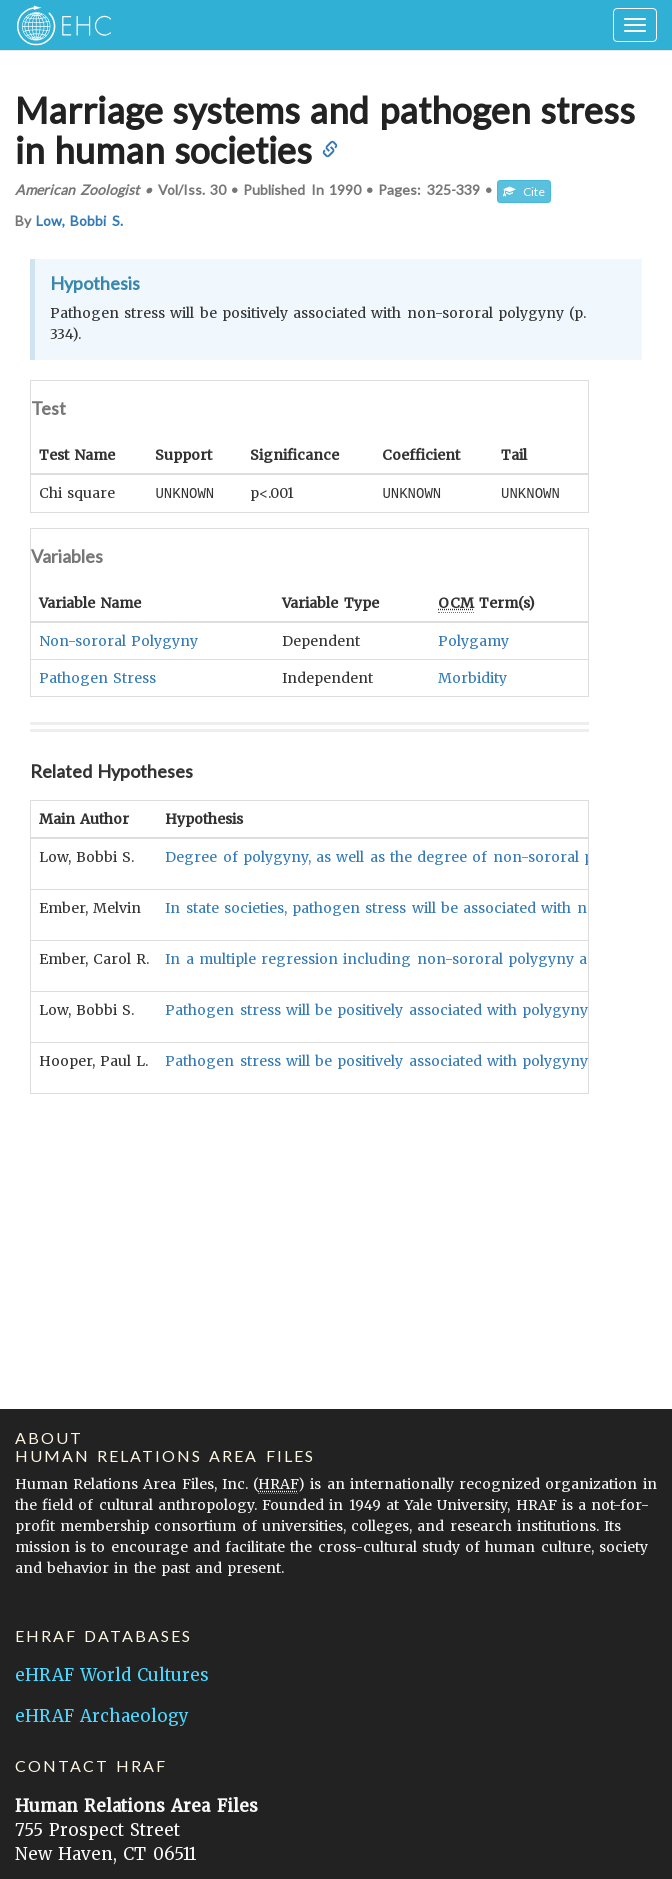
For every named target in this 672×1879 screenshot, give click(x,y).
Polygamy (473, 640)
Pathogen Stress (97, 677)
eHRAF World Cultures (112, 1675)
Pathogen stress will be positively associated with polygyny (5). (390, 1060)
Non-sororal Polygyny (118, 640)
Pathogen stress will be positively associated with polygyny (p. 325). (406, 1009)
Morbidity (472, 677)
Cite (524, 191)
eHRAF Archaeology (102, 1716)
